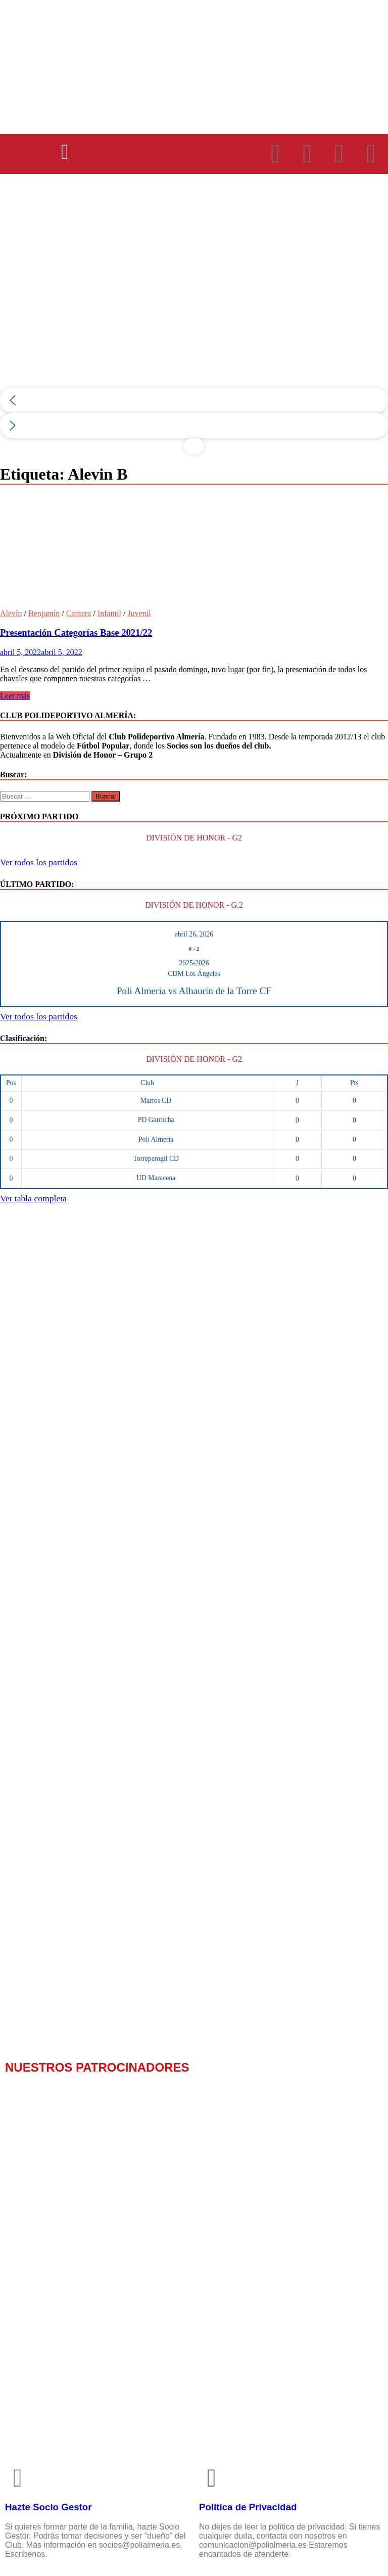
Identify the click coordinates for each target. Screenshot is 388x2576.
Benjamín (44, 613)
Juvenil (139, 613)
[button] (64, 151)
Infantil (109, 613)
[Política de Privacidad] (211, 2478)
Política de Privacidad (248, 2507)
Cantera (78, 613)
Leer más (15, 695)
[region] (194, 324)
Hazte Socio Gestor (48, 2507)
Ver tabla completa (33, 1198)
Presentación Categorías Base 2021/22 (76, 632)
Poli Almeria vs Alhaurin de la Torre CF (194, 991)
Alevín (11, 613)
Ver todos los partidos (38, 862)
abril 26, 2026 (194, 934)
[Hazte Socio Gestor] (17, 2478)
